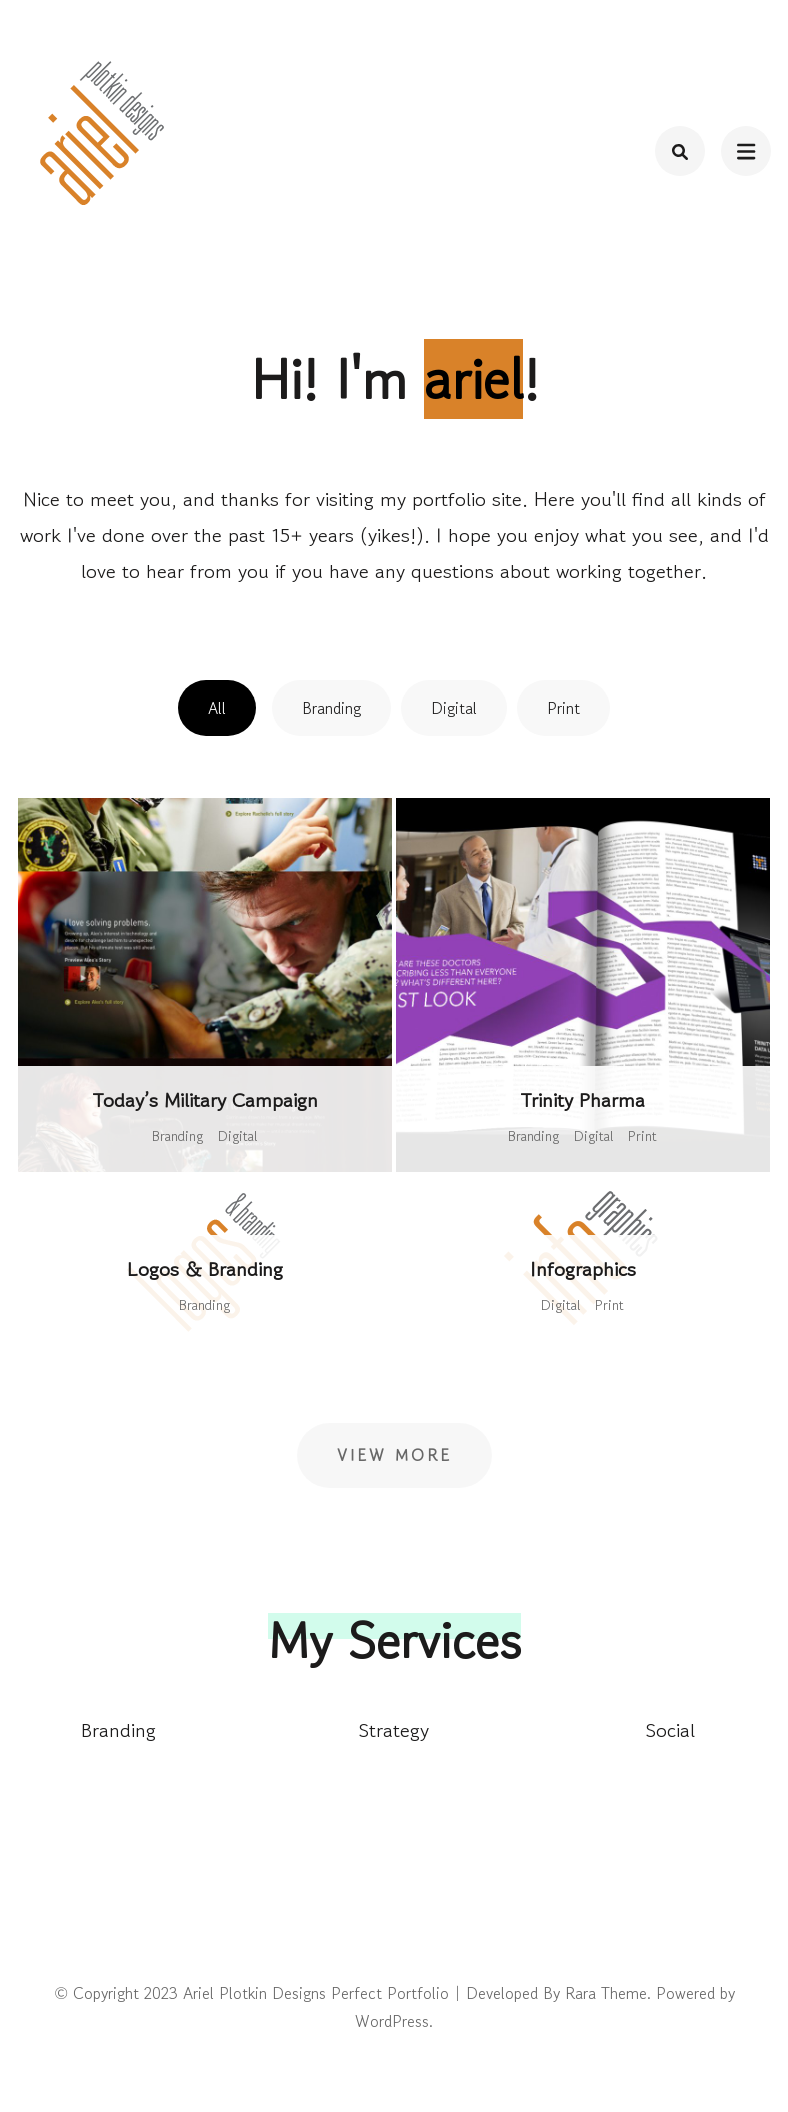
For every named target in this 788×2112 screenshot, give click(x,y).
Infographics (583, 1269)
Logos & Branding (205, 1269)
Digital (454, 708)
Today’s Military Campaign (205, 1100)
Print (563, 708)
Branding (331, 708)
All (217, 708)
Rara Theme (606, 1993)
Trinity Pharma (582, 1100)
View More (394, 1455)
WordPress (392, 2021)
